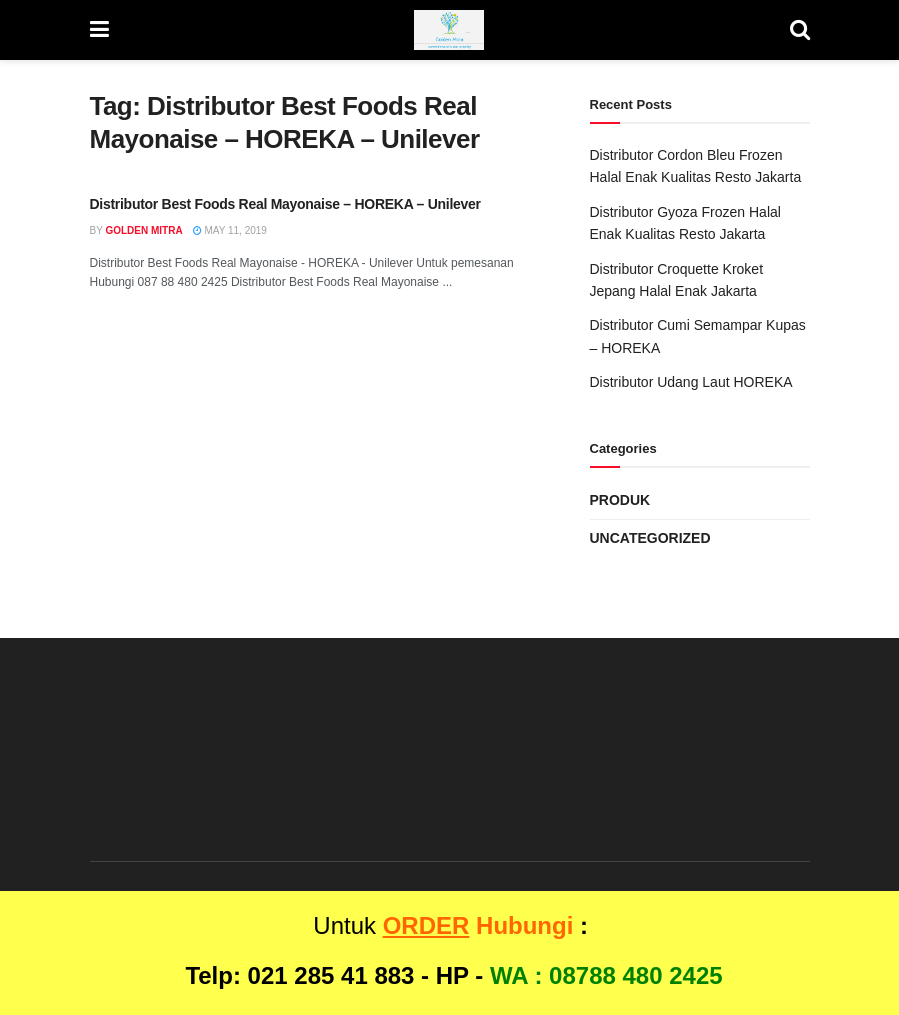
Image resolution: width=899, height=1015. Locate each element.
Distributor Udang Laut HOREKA (691, 382)
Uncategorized (650, 538)
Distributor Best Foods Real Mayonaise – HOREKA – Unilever (285, 204)
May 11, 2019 (230, 230)
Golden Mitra (143, 230)
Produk (620, 500)
